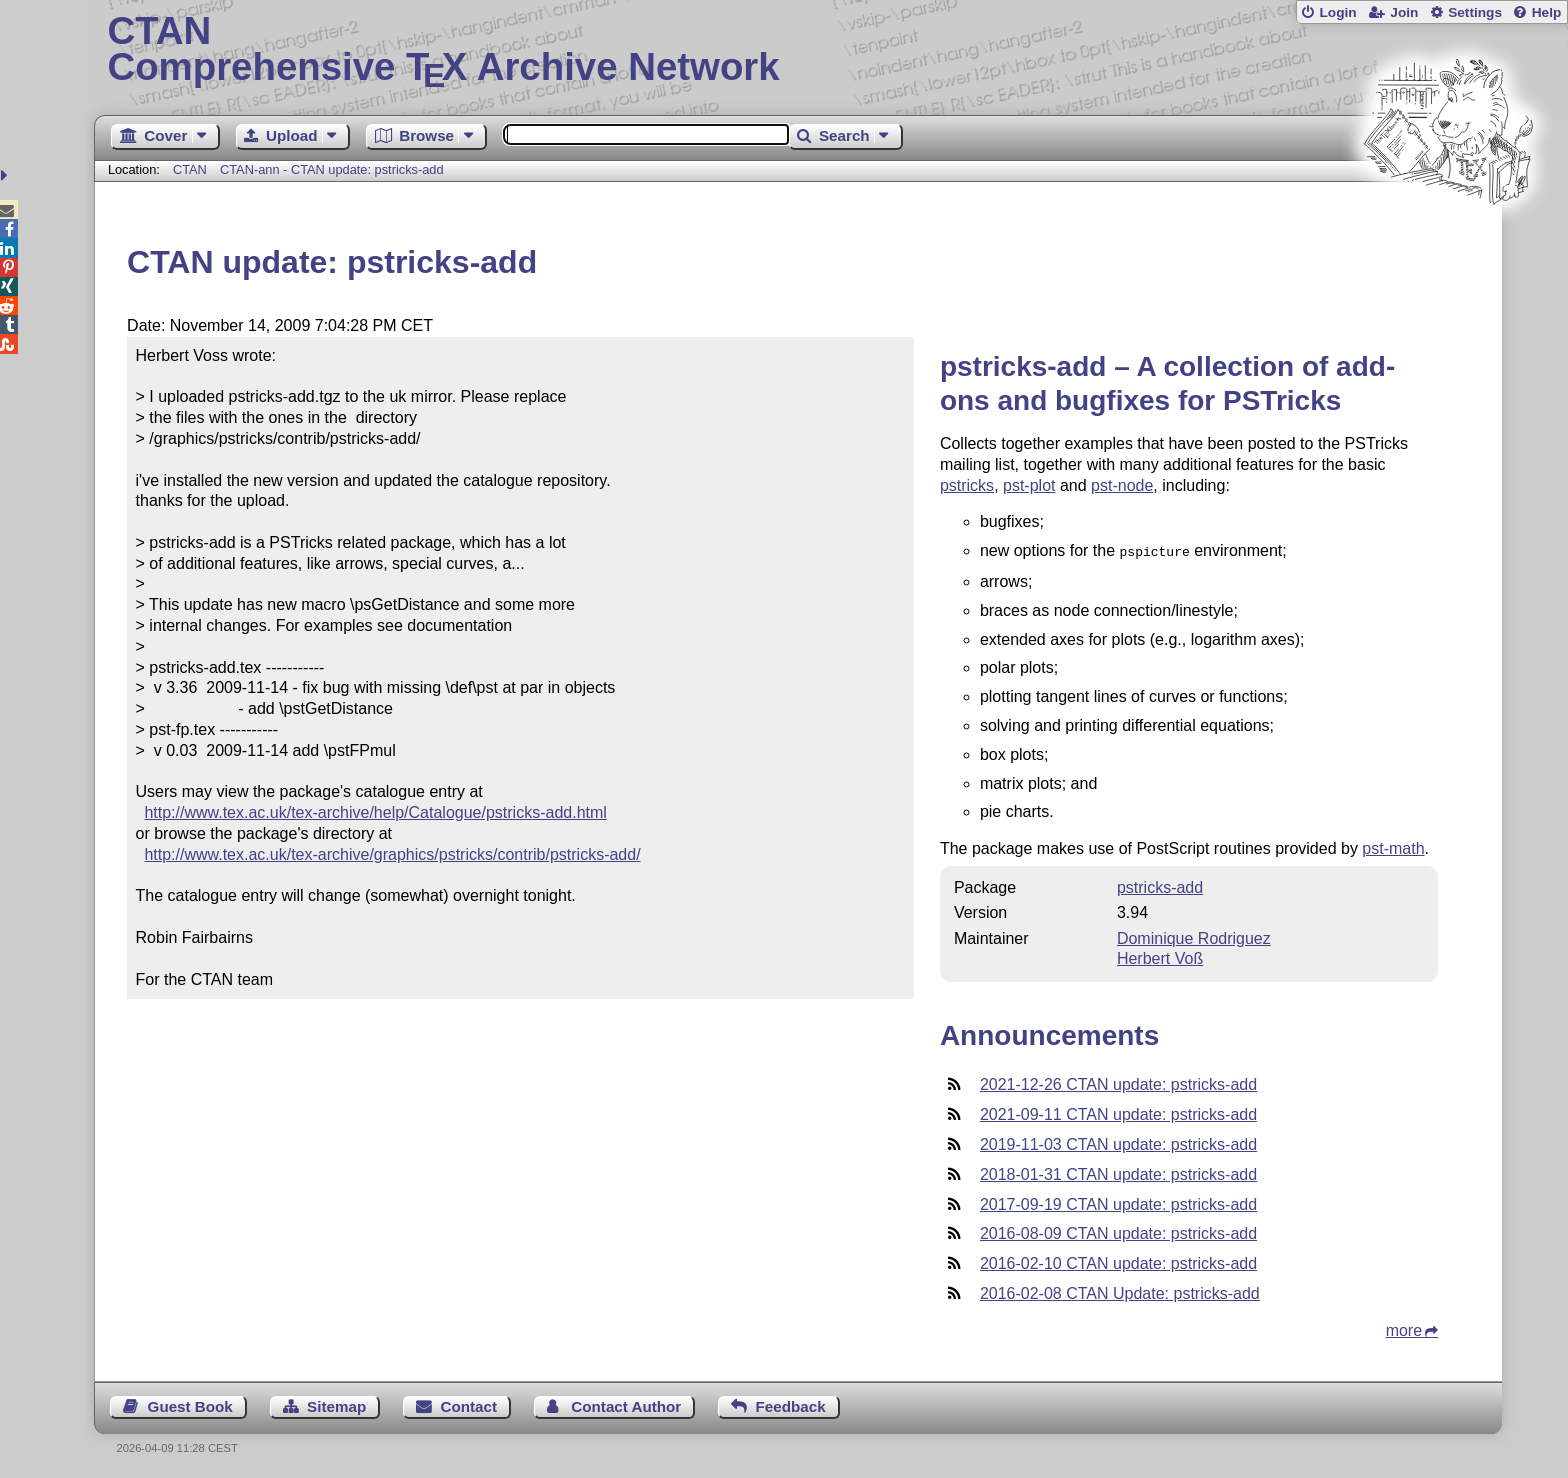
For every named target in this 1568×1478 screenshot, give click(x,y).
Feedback (791, 1404)
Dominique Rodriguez (1194, 936)
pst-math (1393, 846)
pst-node (1122, 485)
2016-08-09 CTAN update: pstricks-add (1118, 1231)
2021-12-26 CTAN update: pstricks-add (1118, 1082)
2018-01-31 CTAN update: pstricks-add (1118, 1172)
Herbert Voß (1160, 956)
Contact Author (626, 1404)
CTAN (190, 169)
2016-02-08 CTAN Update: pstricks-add (1120, 1291)
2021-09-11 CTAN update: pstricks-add (1118, 1112)
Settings (1475, 12)
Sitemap (336, 1404)
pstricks (967, 485)
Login (1337, 12)
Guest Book (190, 1404)
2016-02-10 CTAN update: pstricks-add (1118, 1261)
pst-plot (1029, 485)
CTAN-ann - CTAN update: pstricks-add (332, 169)
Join (1404, 12)
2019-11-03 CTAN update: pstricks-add (1118, 1142)
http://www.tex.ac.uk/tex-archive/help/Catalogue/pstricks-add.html (375, 812)
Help (1547, 12)
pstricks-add (1160, 885)
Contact (469, 1404)
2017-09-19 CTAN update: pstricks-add (1118, 1202)
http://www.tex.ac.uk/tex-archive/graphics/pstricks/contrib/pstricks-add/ (392, 854)
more (1404, 1328)
